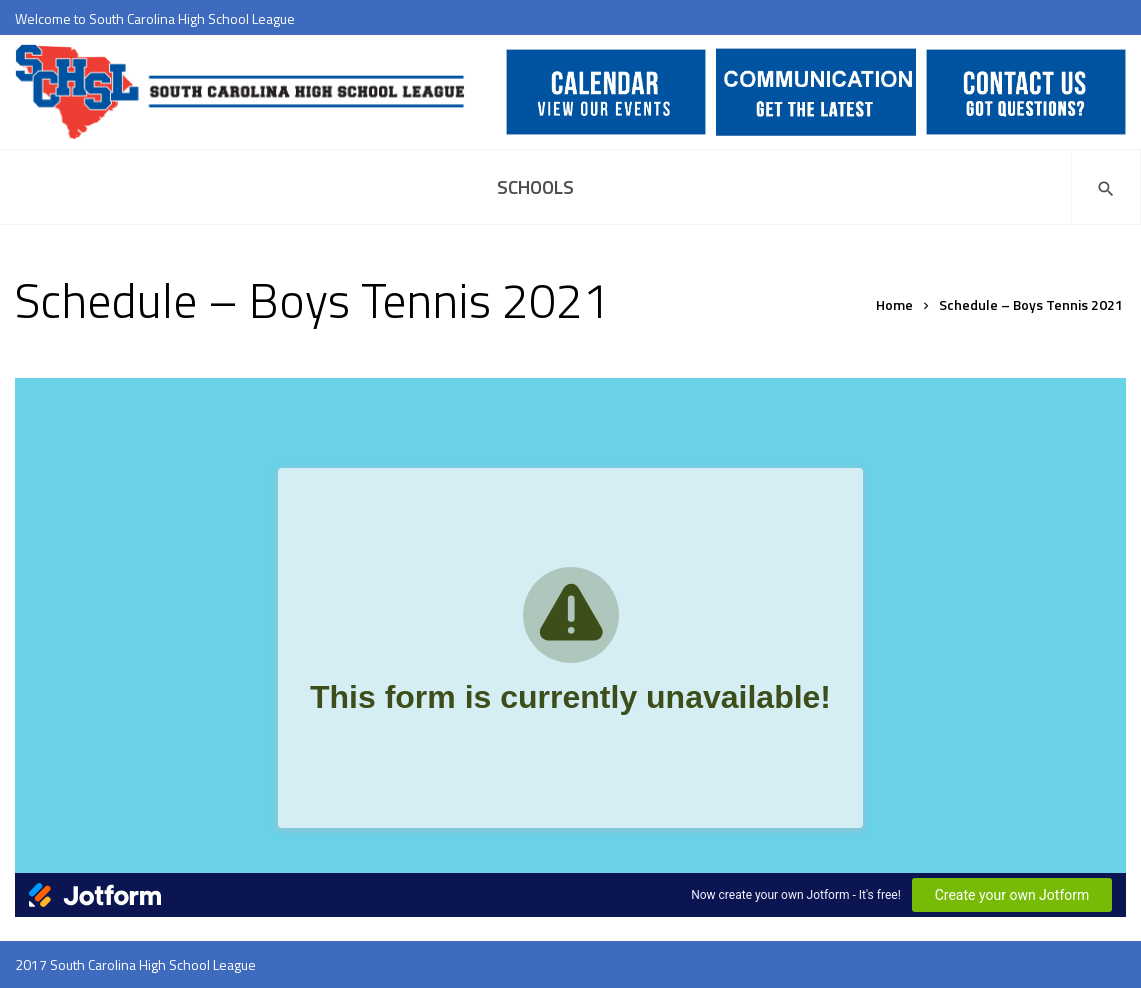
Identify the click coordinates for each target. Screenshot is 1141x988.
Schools (535, 186)
